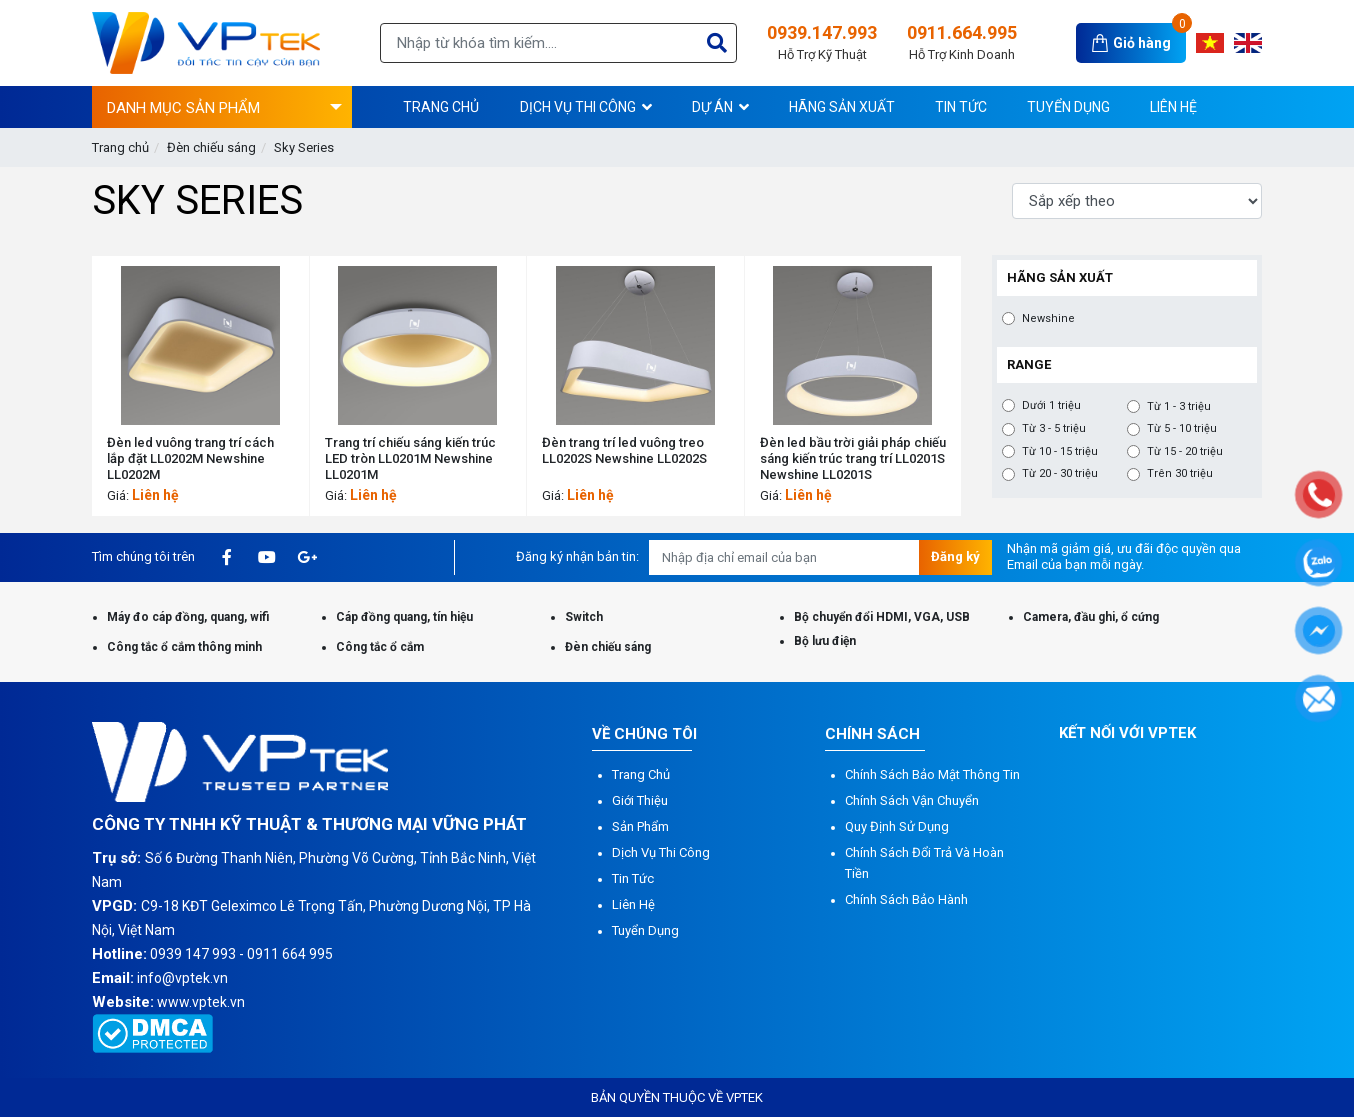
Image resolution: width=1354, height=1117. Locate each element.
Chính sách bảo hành (906, 899)
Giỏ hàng (1142, 43)
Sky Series (304, 147)
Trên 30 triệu (1180, 474)
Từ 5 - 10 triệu (1182, 429)
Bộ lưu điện (825, 641)
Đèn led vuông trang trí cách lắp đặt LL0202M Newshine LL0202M (190, 458)
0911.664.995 (962, 43)
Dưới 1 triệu (1051, 406)
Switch (584, 617)
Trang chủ (120, 147)
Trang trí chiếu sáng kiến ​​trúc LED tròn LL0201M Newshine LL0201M (410, 458)
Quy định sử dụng (897, 826)
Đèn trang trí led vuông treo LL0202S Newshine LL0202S (624, 450)
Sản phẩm (640, 826)
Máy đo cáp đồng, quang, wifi (188, 617)
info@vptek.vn (182, 978)
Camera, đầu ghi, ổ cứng (1091, 617)
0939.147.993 (822, 43)
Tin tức (633, 878)
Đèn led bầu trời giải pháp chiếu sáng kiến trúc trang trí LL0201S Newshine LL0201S (853, 458)
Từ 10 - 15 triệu (1060, 452)
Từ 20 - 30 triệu (1060, 474)
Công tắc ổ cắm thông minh (184, 647)
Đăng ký (955, 556)
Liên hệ (633, 904)
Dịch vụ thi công (661, 852)
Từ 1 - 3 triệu (1179, 407)
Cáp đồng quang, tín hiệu (404, 617)
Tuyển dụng (645, 930)
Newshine (1048, 319)
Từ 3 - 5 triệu (1054, 429)
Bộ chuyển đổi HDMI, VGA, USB (882, 617)
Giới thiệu (640, 800)
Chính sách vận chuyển (912, 800)
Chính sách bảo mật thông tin (932, 774)
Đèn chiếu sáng (211, 147)
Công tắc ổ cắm (380, 647)
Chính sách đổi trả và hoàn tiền (924, 863)
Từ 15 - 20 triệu (1185, 452)
